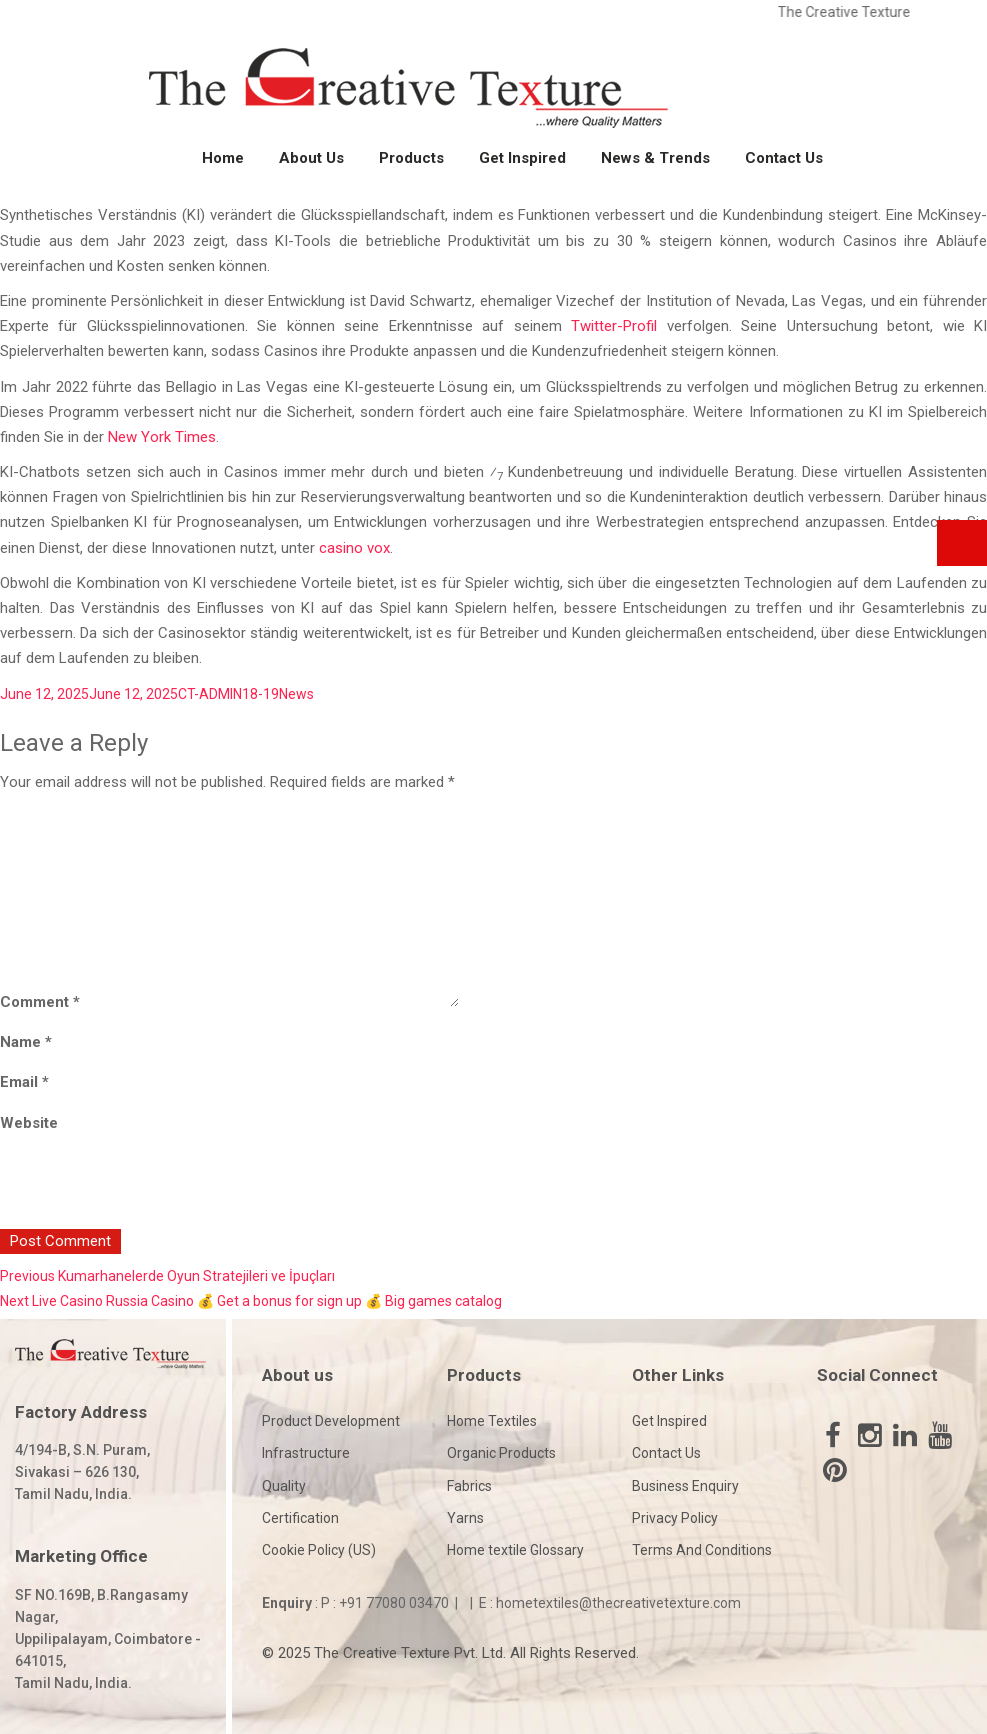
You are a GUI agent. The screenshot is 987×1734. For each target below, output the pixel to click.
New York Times (162, 437)
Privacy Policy (675, 1518)
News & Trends (655, 158)
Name (26, 1042)
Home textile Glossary (515, 1550)
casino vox (354, 548)
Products (411, 158)
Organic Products (501, 1453)
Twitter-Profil (614, 326)
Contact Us (784, 158)
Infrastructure (306, 1453)
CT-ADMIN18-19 (228, 694)
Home (223, 158)
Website (29, 1123)
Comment (40, 1002)
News (296, 694)
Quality (284, 1486)
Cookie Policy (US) (319, 1550)
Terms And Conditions (702, 1550)
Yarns (465, 1518)
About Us (311, 158)
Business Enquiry (685, 1486)
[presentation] (137, 1186)
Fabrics (469, 1486)
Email (24, 1082)
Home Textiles (492, 1421)
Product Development (331, 1421)
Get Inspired (522, 158)
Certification (300, 1518)
